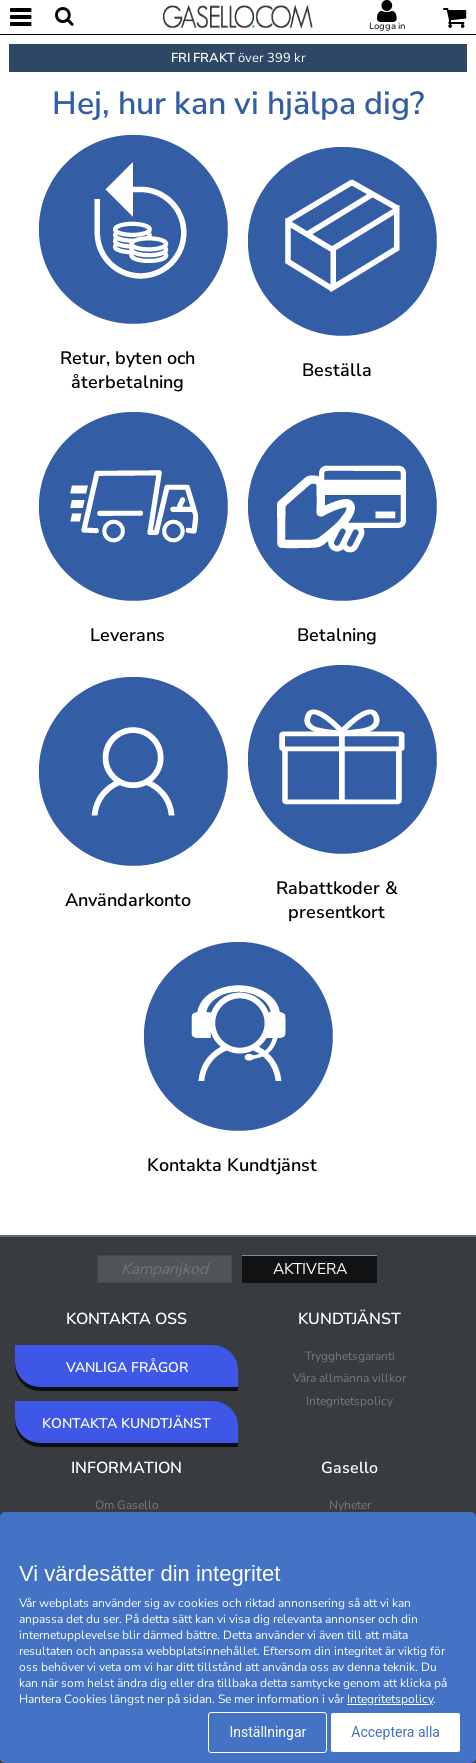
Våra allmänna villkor (349, 1378)
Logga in (387, 26)
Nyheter (350, 1505)
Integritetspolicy (349, 1401)
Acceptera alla (395, 1732)
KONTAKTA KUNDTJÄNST (126, 1423)
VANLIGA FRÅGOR (127, 1367)
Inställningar (267, 1732)
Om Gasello (127, 1505)
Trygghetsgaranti (350, 1356)
